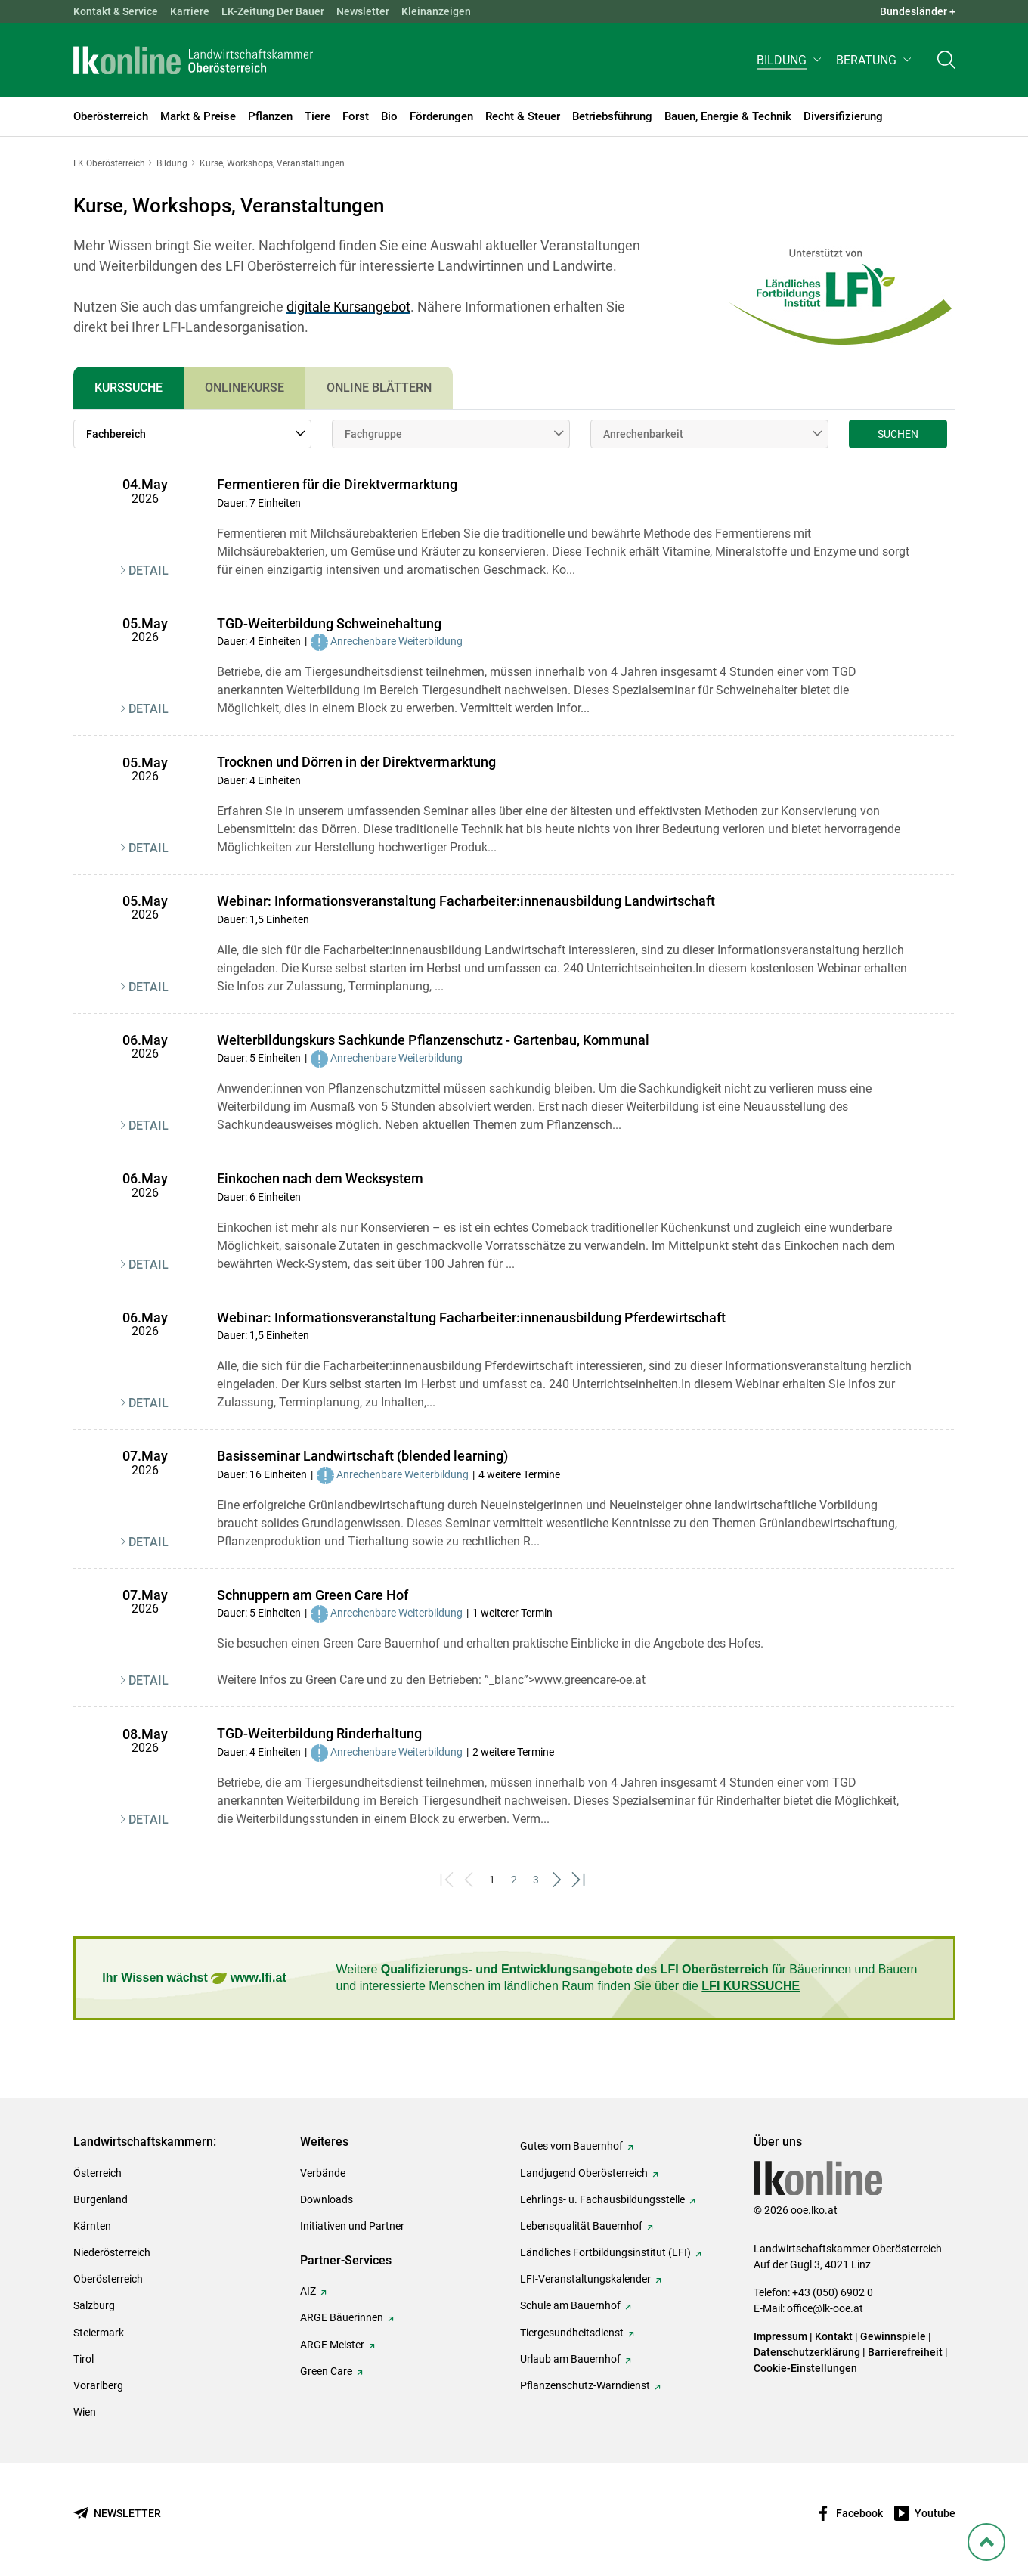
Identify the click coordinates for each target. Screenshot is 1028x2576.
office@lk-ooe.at (825, 2308)
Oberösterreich (108, 2279)
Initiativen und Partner (352, 2226)
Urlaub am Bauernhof (570, 2359)
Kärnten (92, 2226)
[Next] (558, 1880)
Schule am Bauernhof (570, 2305)
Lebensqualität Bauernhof (581, 2226)
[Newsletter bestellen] (117, 2514)
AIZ (308, 2291)
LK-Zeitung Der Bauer (272, 11)
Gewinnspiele (893, 2336)
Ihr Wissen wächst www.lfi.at (194, 1978)
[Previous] (470, 1880)
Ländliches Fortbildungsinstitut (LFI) (605, 2252)
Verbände (322, 2173)
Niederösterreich (111, 2252)
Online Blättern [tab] (379, 387)
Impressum (780, 2336)
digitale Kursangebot (348, 307)
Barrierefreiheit (905, 2352)
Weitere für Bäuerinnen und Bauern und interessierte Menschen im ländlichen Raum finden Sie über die (627, 1977)
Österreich (97, 2173)
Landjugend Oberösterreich (584, 2173)
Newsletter (362, 11)
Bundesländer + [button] (917, 11)
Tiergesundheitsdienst (572, 2332)
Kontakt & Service (115, 11)
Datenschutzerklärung (807, 2352)
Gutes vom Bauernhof (571, 2146)
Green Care (326, 2371)
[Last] (580, 1880)
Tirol (83, 2359)
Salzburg (94, 2305)
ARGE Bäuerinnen (341, 2317)
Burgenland (100, 2199)
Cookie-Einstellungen (805, 2368)
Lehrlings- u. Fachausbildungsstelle (602, 2199)
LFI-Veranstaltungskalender (585, 2279)
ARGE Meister (332, 2345)
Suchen (898, 434)
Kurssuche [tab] (128, 387)
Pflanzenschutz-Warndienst (585, 2385)
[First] (448, 1880)
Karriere (189, 11)
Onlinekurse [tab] (244, 387)
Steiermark (98, 2332)
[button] (790, 65)
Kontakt (834, 2336)
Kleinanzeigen (436, 11)
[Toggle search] (946, 65)
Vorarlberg (98, 2385)
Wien (84, 2412)
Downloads (326, 2199)
